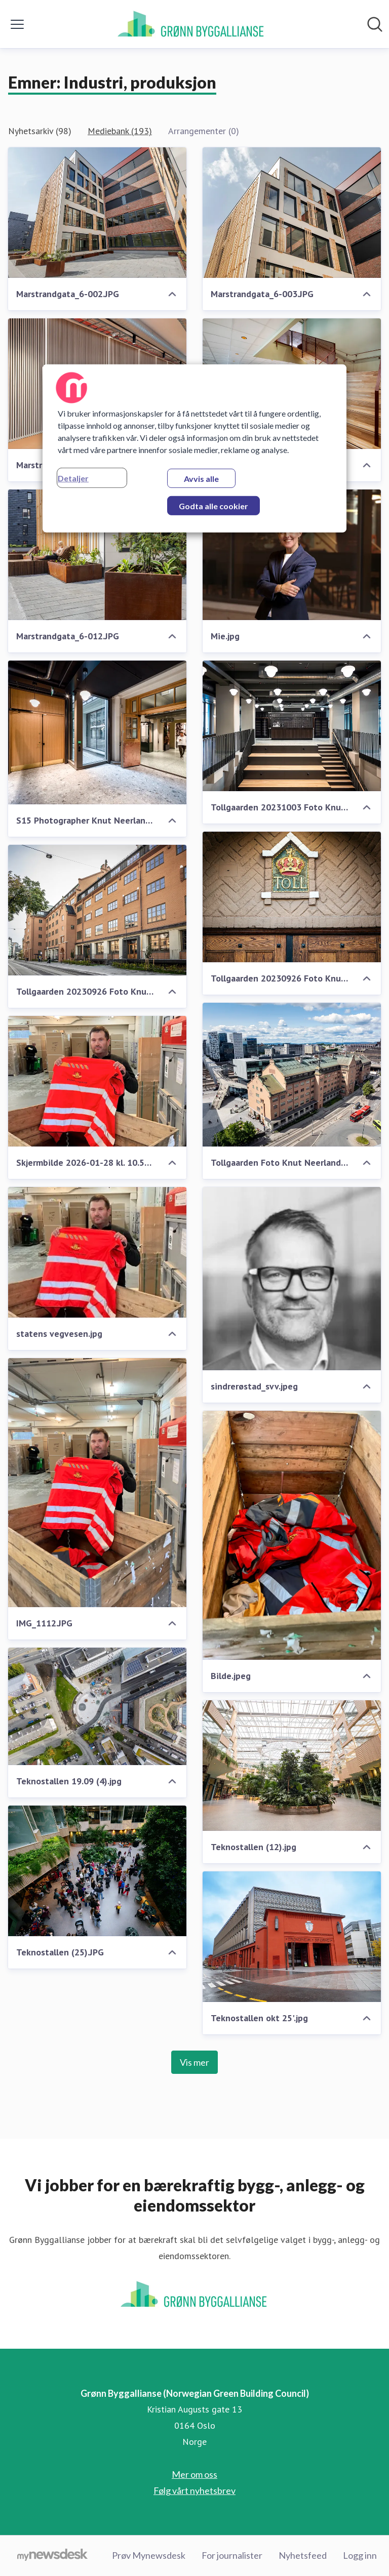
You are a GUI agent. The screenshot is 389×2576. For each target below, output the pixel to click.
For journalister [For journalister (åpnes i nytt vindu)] (232, 2555)
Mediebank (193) (120, 131)
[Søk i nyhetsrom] (375, 24)
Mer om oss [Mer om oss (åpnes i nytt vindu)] (194, 2474)
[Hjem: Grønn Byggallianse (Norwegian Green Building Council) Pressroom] (191, 24)
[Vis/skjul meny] (17, 24)
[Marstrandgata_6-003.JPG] (292, 212)
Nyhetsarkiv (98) (39, 131)
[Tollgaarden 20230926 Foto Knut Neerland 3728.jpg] (97, 910)
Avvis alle (201, 478)
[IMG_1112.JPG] (97, 1482)
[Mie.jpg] (292, 554)
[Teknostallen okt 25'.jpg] (292, 1936)
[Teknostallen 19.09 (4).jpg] (97, 1706)
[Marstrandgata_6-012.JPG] (97, 554)
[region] (194, 448)
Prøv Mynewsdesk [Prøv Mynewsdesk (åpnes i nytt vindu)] (148, 2555)
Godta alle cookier (213, 506)
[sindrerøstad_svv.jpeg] (292, 1278)
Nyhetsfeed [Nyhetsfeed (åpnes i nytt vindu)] (303, 2555)
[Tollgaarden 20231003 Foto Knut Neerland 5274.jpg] (292, 726)
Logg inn (360, 2555)
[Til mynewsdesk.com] (52, 2556)
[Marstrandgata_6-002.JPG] (97, 212)
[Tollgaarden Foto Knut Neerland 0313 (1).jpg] (292, 1075)
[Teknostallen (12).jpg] (292, 1765)
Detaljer (73, 478)
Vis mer (194, 2062)
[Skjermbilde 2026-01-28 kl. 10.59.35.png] (97, 1081)
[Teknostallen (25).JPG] (97, 1871)
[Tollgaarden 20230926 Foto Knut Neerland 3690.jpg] (292, 897)
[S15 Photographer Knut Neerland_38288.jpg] (97, 732)
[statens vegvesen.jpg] (97, 1252)
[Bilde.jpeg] (292, 1535)
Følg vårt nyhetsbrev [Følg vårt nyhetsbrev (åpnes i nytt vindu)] (194, 2490)
